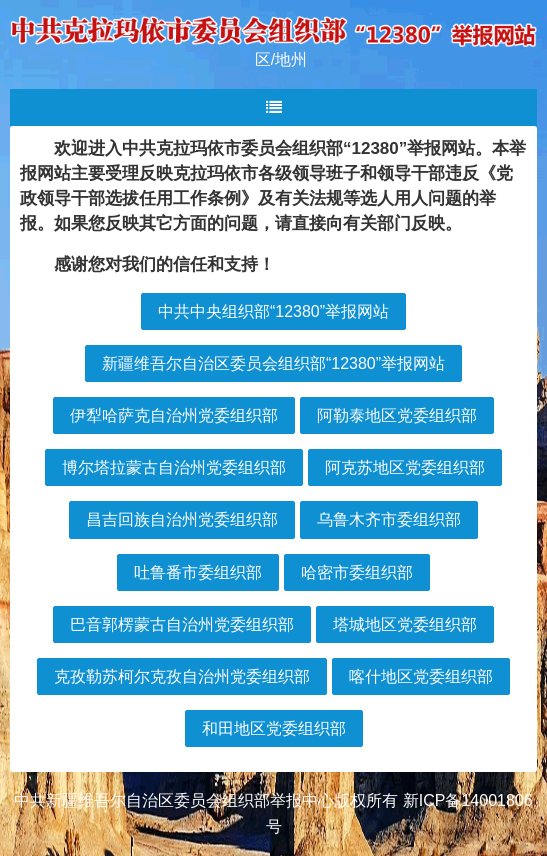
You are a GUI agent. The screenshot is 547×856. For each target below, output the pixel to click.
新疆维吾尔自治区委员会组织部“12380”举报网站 (273, 363)
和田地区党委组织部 (274, 728)
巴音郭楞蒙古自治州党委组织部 (182, 624)
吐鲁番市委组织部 (198, 572)
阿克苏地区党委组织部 (405, 467)
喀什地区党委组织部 (421, 676)
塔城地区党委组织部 (405, 624)
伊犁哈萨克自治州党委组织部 (174, 415)
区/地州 (281, 59)
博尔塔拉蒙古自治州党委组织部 (174, 467)
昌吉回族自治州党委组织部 (182, 519)
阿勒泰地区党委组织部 (397, 415)
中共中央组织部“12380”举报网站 (273, 311)
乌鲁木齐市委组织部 (389, 519)
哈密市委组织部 (357, 572)
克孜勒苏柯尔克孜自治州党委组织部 (182, 676)
